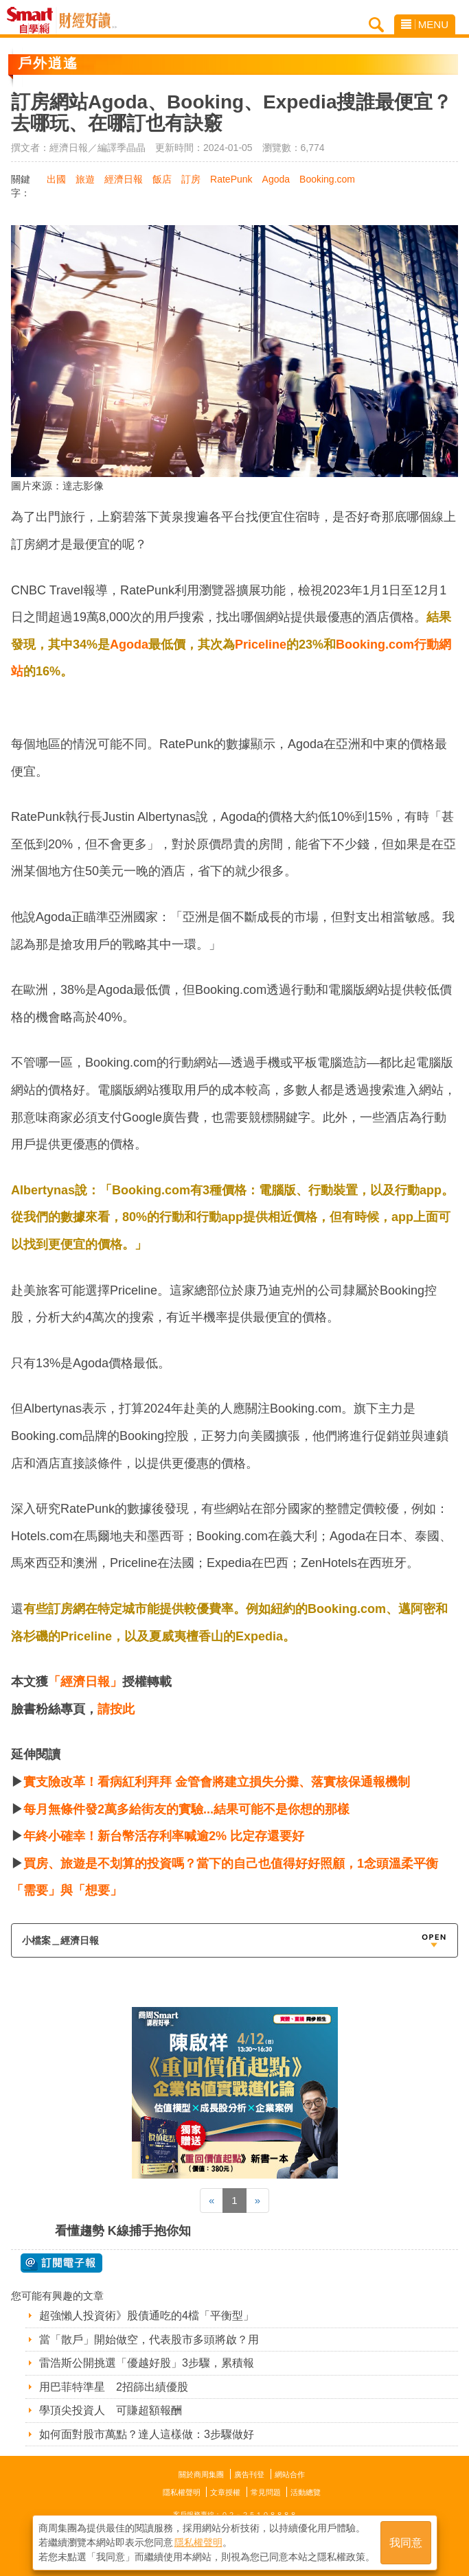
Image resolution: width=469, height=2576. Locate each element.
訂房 (191, 179)
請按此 (116, 1709)
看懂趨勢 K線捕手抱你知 (123, 2231)
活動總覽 (305, 2492)
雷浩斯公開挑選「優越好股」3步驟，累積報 (146, 2363)
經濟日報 (123, 179)
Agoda (276, 179)
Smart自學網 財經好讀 (87, 20)
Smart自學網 (33, 20)
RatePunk (231, 179)
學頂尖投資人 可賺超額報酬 (110, 2410)
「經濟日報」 (85, 1682)
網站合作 (290, 2474)
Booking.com (327, 179)
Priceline (260, 644)
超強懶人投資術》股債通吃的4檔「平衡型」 (146, 2315)
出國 (56, 179)
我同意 (405, 2543)
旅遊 (85, 179)
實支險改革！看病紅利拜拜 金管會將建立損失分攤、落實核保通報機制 (216, 1782)
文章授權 (225, 2492)
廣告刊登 (249, 2474)
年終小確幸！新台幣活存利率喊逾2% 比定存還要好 (163, 1836)
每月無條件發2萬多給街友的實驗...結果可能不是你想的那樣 (186, 1809)
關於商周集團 (201, 2474)
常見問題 (266, 2492)
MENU (424, 24)
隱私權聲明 (182, 2492)
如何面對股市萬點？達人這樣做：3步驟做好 (146, 2434)
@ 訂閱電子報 (61, 2263)
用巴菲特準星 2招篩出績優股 (113, 2387)
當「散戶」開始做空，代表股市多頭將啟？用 (149, 2339)
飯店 (162, 179)
